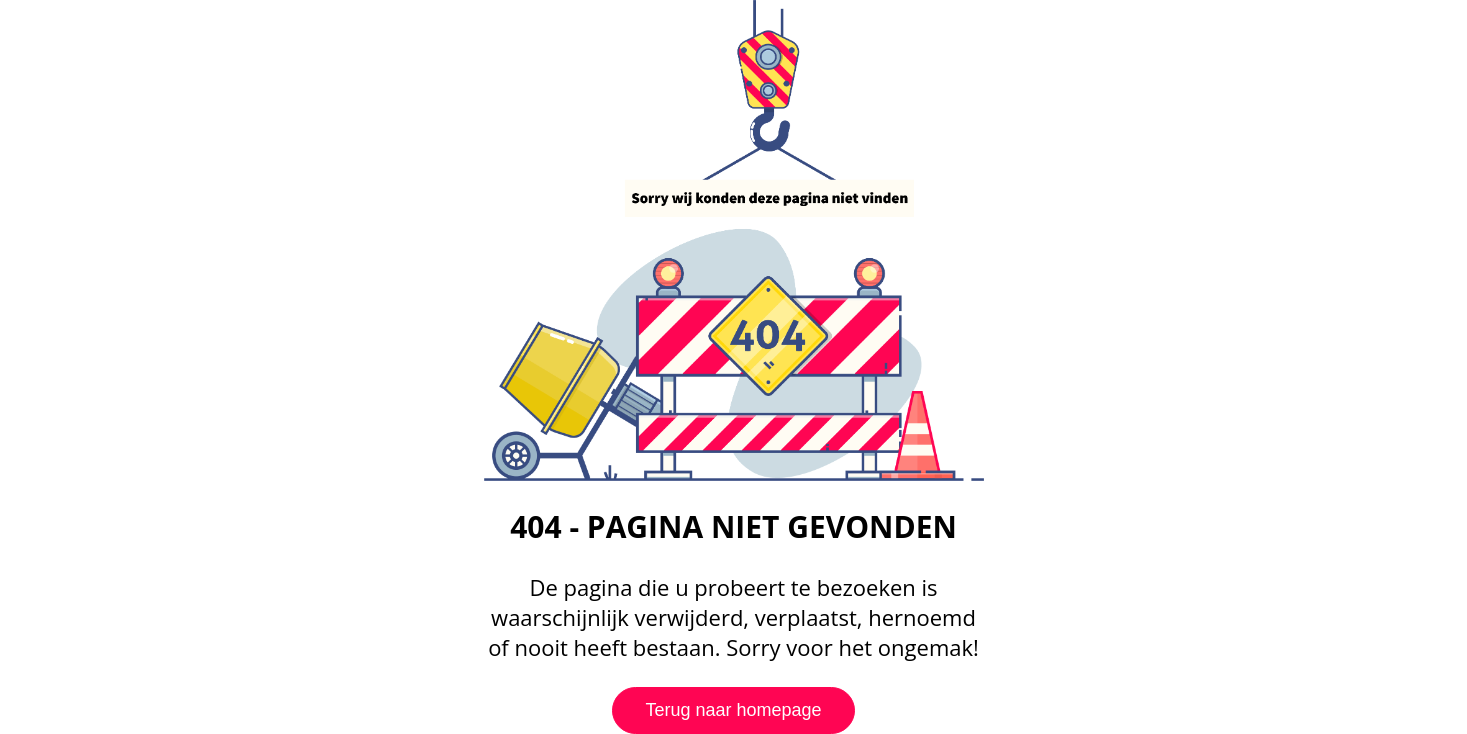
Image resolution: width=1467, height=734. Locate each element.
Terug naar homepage (733, 710)
